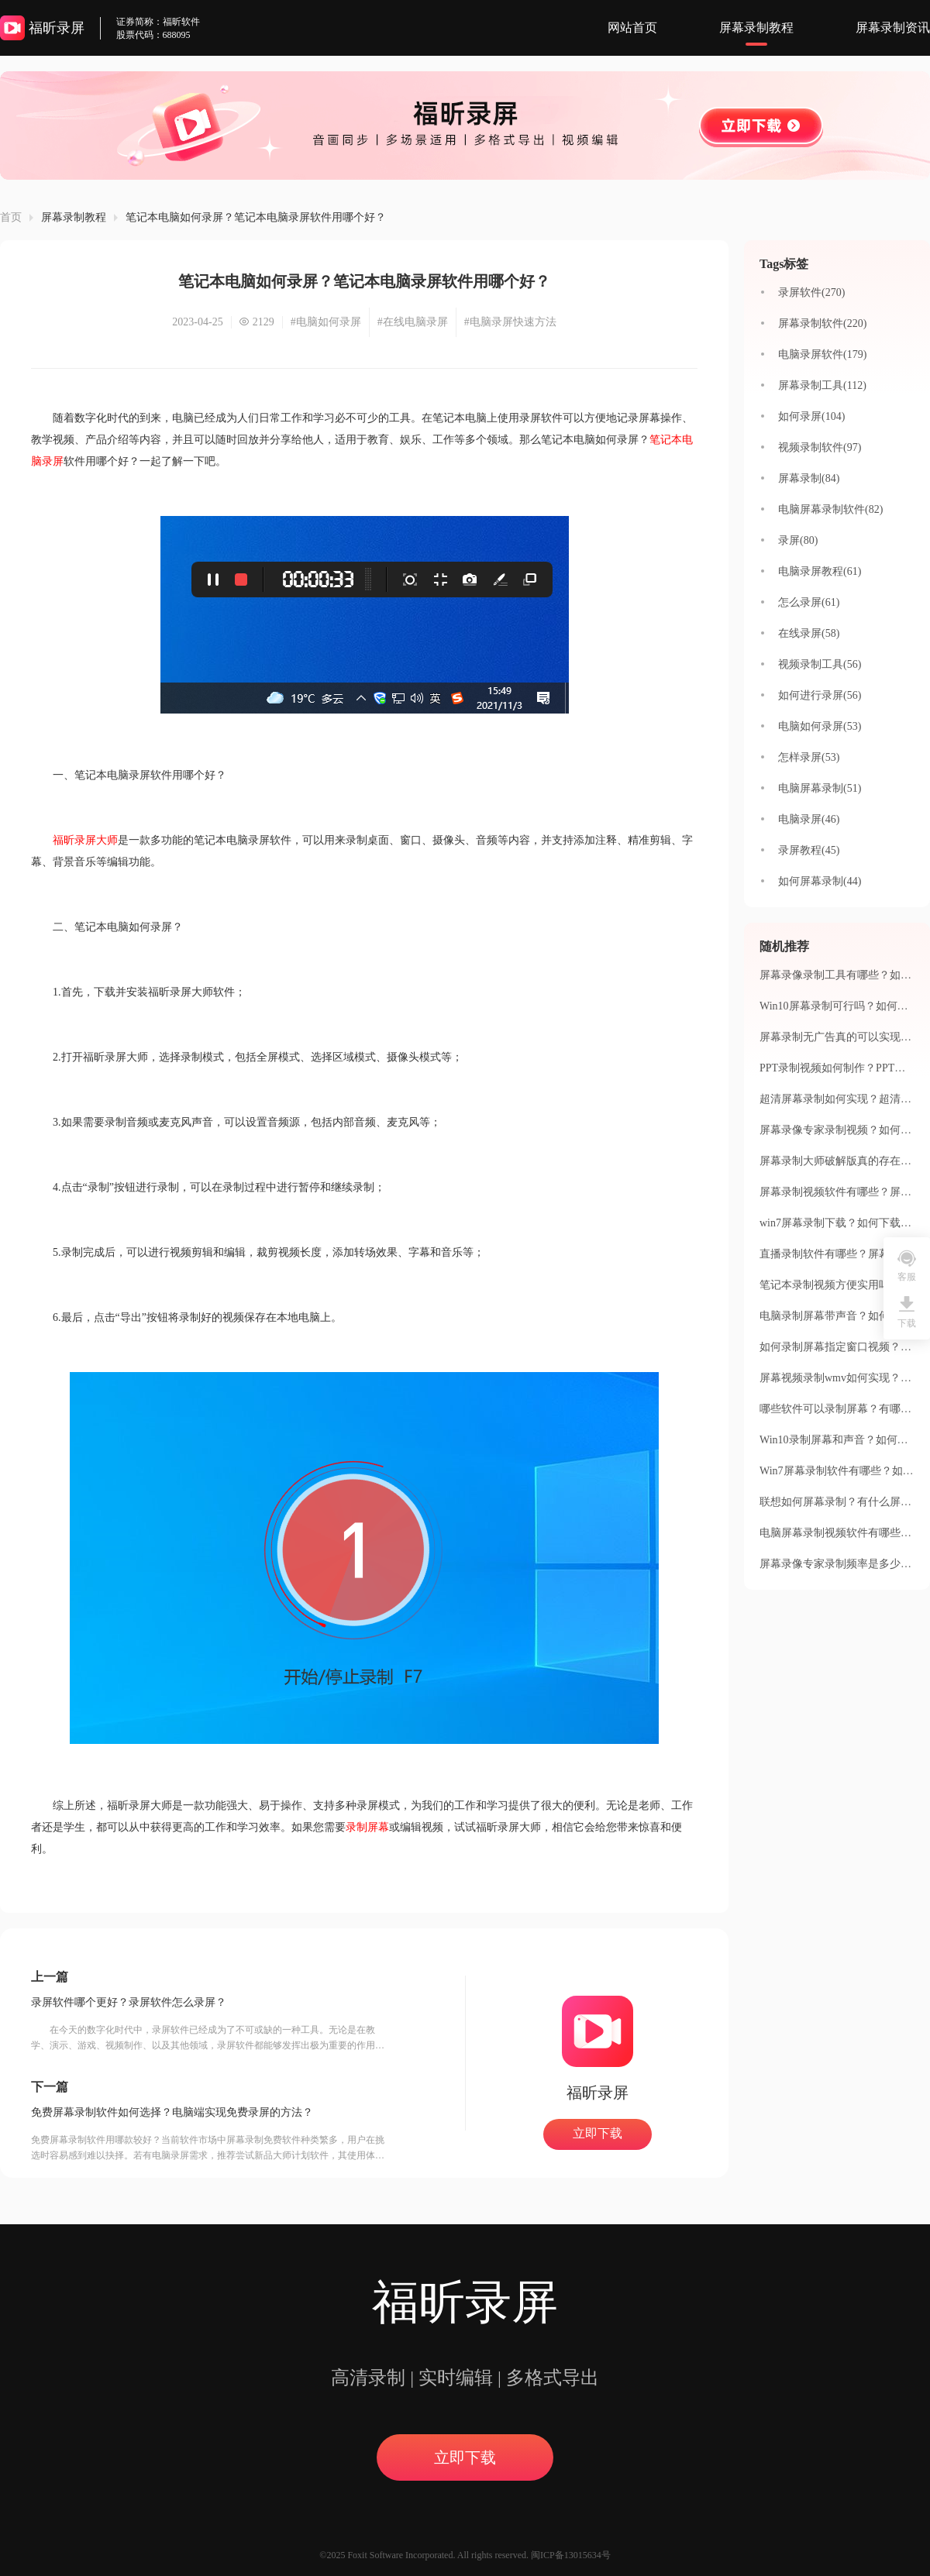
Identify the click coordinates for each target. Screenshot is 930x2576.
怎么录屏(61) (808, 602)
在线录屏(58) (808, 633)
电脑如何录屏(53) (819, 726)
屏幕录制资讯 (893, 27)
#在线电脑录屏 (412, 322)
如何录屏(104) (811, 416)
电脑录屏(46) (808, 819)
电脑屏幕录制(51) (819, 788)
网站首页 (632, 27)
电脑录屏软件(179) (822, 354)
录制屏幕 (367, 1827)
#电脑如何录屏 (326, 322)
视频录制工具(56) (819, 664)
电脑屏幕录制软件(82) (830, 509)
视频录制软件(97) (819, 447)
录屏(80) (798, 540)
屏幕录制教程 (756, 27)
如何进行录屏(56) (819, 695)
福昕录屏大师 (85, 840)
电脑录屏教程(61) (819, 571)
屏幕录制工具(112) (822, 385)
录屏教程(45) (808, 850)
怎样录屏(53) (808, 757)
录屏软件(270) (811, 292)
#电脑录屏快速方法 (510, 322)
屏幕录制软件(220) (822, 323)
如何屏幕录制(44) (819, 881)
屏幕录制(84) (808, 478)
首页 (11, 217)
